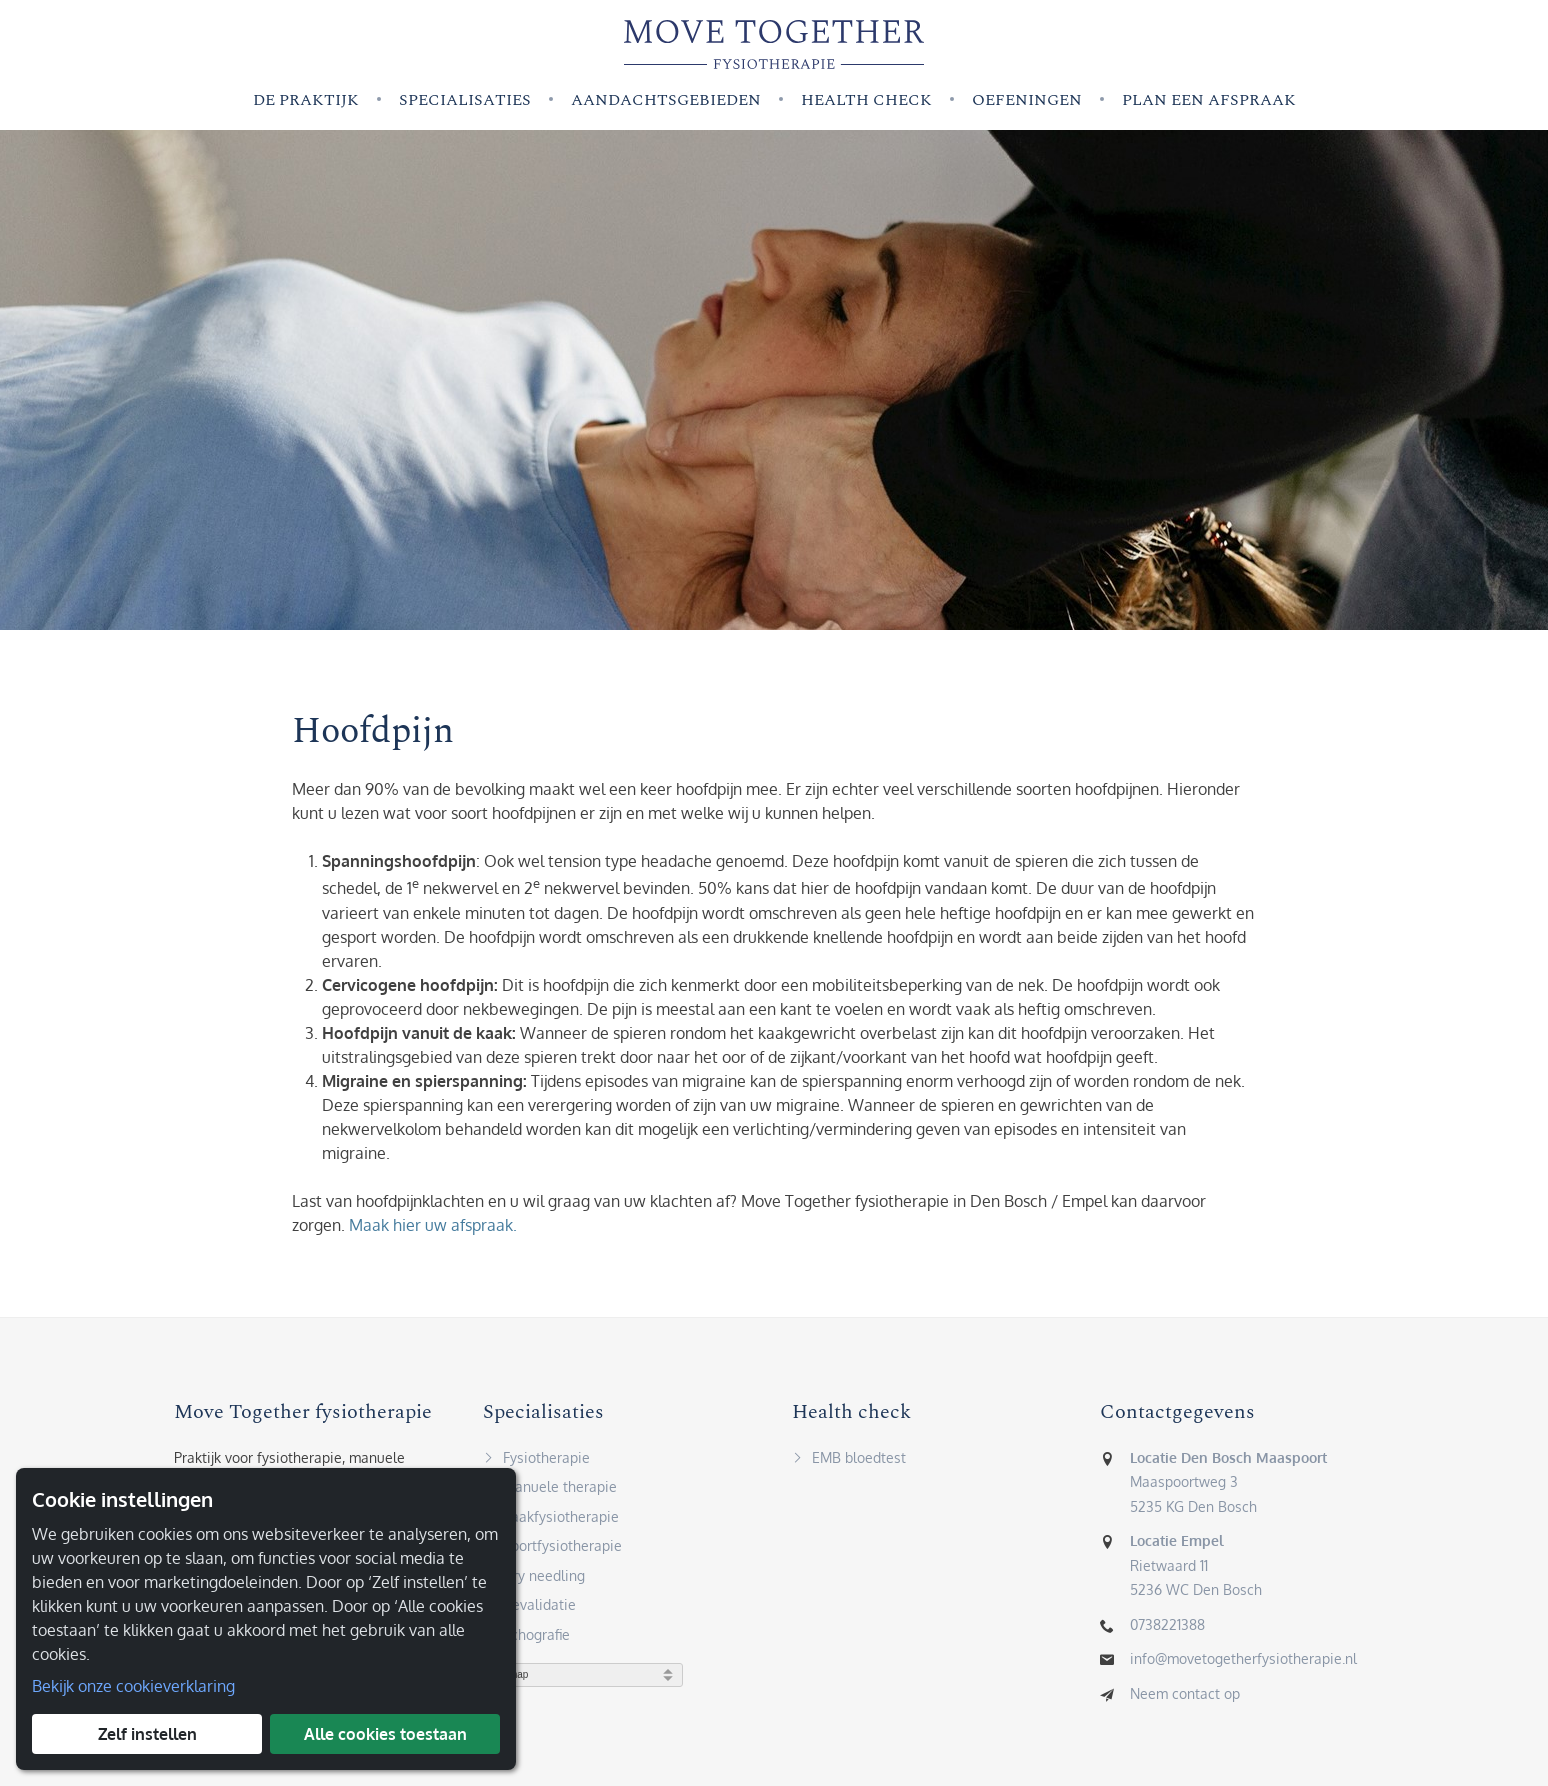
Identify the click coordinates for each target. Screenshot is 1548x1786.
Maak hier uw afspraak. (433, 1230)
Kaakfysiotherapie (551, 1521)
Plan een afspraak (1209, 100)
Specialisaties (465, 100)
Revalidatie (529, 1610)
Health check (866, 100)
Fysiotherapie (536, 1462)
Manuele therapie (550, 1492)
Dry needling (534, 1580)
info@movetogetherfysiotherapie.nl (1243, 1664)
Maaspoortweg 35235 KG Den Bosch (1228, 1487)
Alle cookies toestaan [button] (385, 1734)
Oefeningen (1027, 100)
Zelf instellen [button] (147, 1734)
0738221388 (1167, 1629)
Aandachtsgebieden (666, 100)
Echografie (526, 1639)
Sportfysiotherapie (552, 1551)
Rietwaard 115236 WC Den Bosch (1196, 1571)
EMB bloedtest (849, 1462)
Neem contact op (1185, 1698)
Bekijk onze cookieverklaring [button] (133, 1686)
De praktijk (306, 100)
